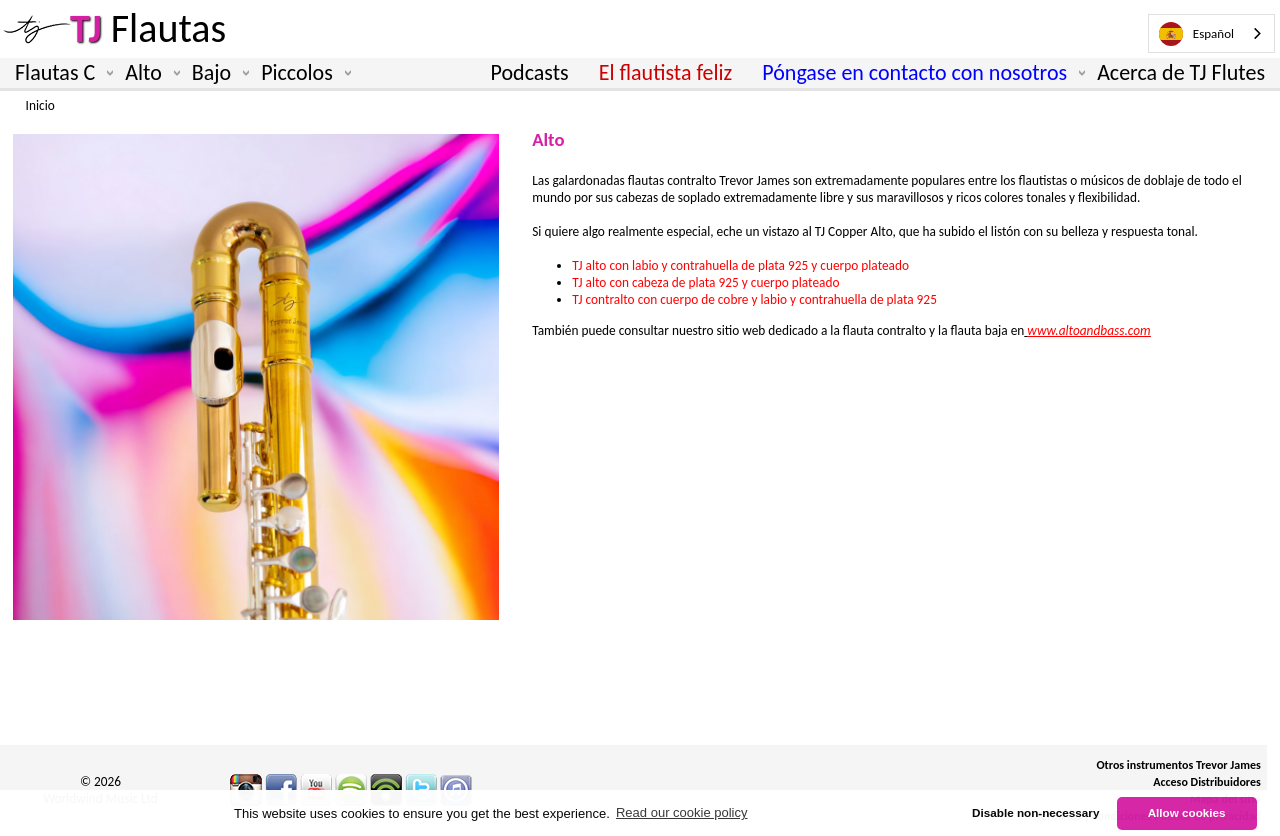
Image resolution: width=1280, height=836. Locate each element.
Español (1196, 34)
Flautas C (60, 73)
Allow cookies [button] (1187, 812)
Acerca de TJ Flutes (1181, 72)
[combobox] (1211, 33)
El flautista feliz (666, 72)
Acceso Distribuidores (1207, 782)
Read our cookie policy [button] (682, 812)
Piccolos (302, 73)
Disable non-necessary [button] (1035, 812)
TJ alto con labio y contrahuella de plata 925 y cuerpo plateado (742, 265)
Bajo (216, 73)
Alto (148, 73)
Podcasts (530, 72)
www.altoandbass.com (1088, 330)
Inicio (40, 105)
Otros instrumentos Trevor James (1179, 765)
